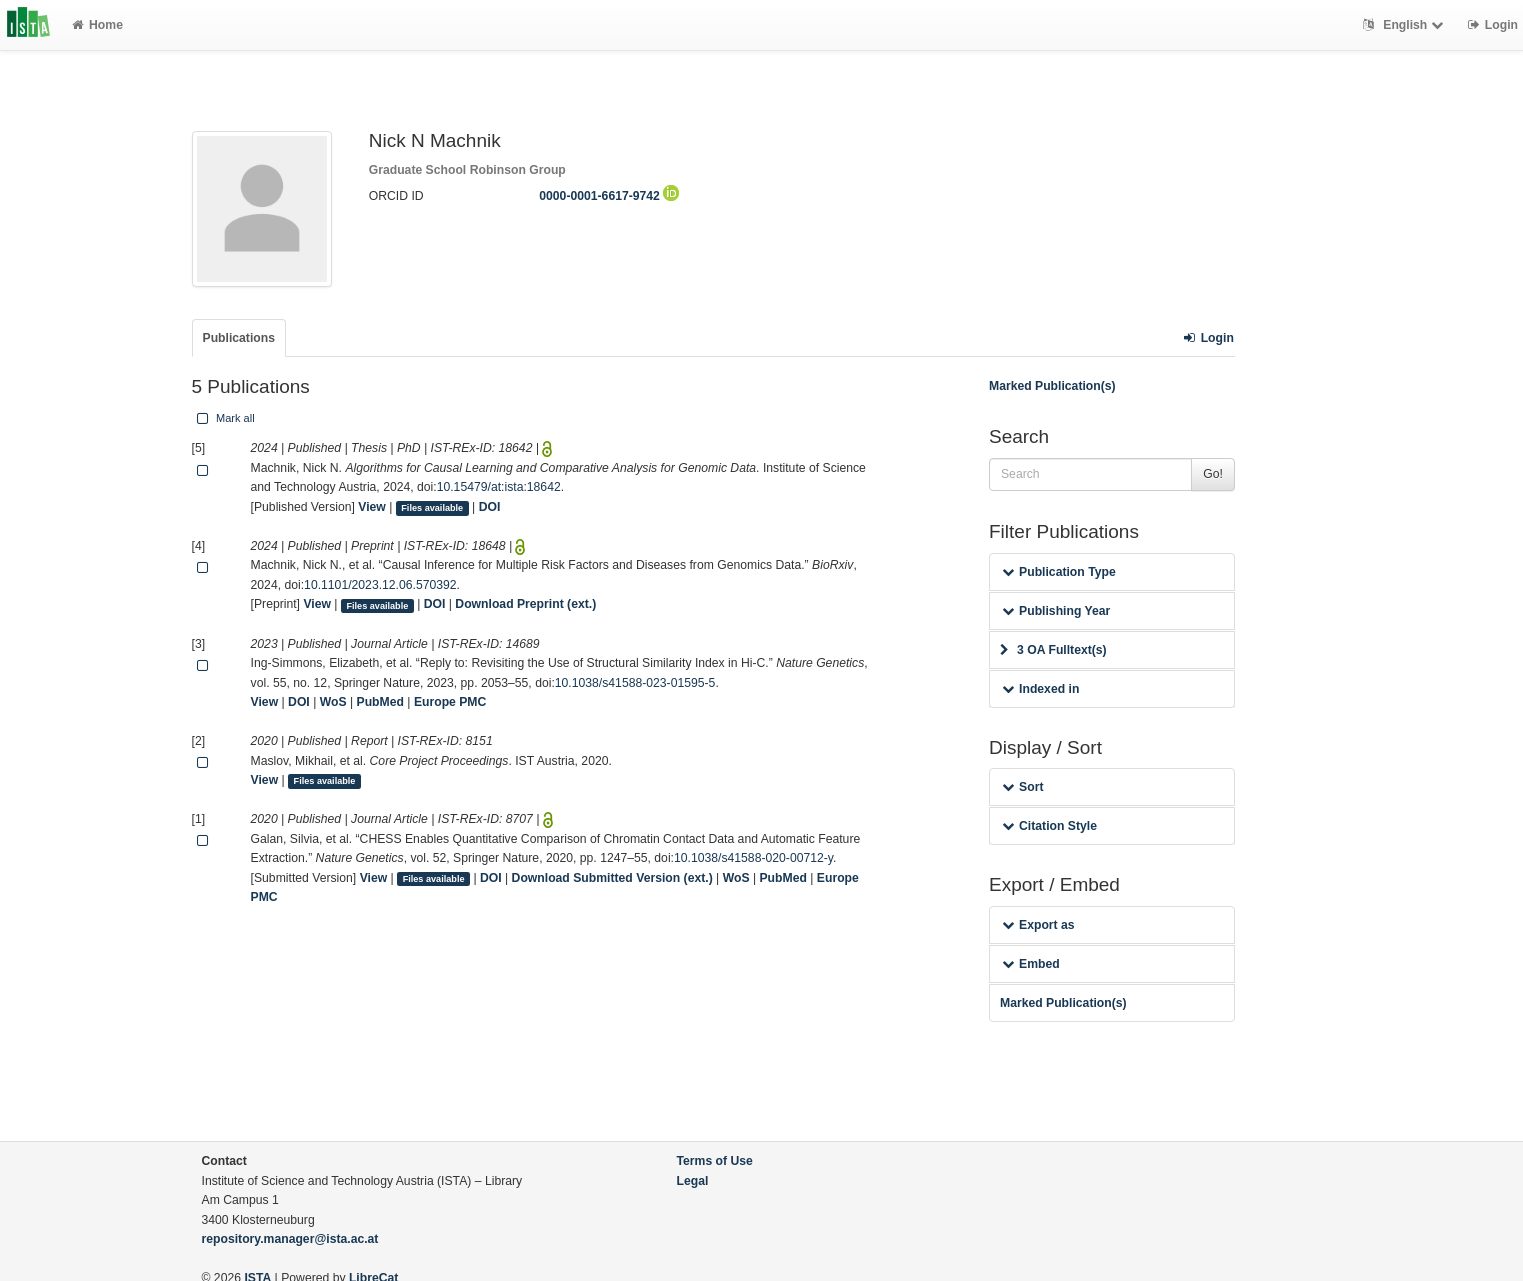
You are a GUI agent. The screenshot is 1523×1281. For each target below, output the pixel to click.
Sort (1022, 787)
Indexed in (1040, 689)
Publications (239, 338)
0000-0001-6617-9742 (609, 196)
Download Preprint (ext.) (525, 604)
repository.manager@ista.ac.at (290, 1239)
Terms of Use (715, 1161)
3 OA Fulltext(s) (1053, 650)
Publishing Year (1056, 611)
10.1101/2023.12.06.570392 (380, 585)
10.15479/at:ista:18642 (499, 487)
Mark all (224, 418)
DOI (490, 507)
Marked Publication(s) (1052, 386)
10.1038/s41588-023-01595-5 (635, 683)
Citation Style (1049, 826)
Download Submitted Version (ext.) (612, 878)
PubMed (380, 702)
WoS (333, 702)
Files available (432, 508)
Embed (1031, 964)
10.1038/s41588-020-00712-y (753, 858)
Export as (1038, 925)
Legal (693, 1181)
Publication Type (1059, 572)
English (1405, 25)
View (372, 507)
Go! (1213, 474)
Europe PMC (450, 702)
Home (97, 25)
